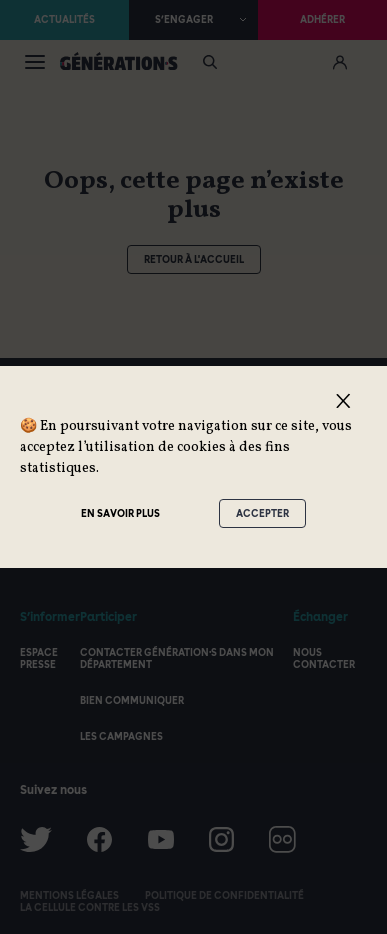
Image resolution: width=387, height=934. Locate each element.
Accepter (262, 513)
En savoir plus (120, 513)
